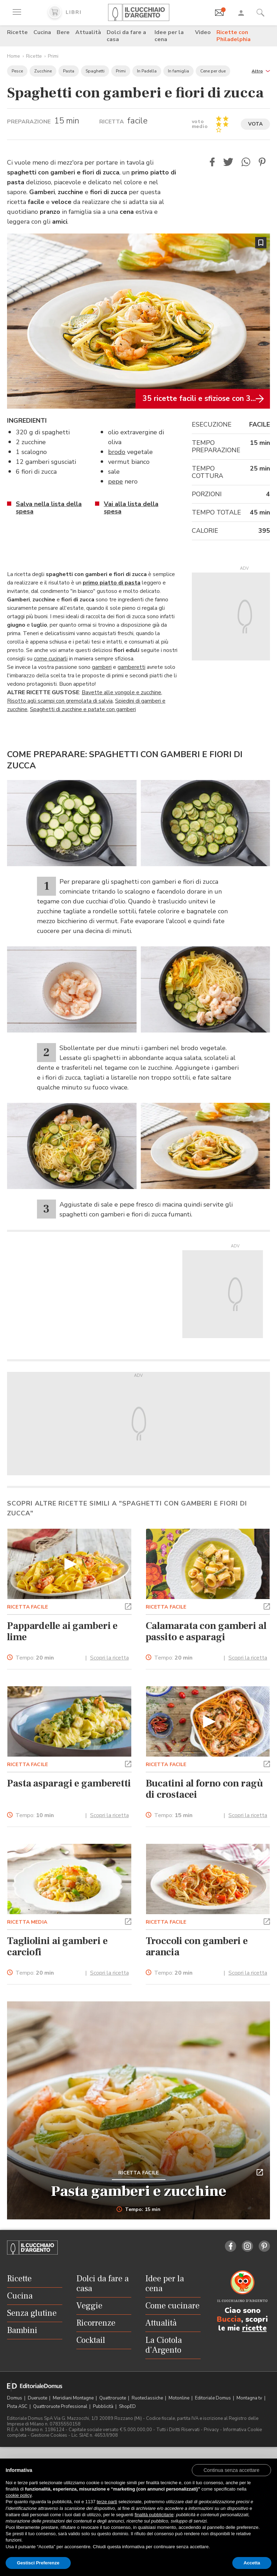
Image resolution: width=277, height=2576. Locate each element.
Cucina (42, 32)
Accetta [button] (252, 2562)
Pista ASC (18, 2406)
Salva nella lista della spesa (49, 508)
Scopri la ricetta (109, 1658)
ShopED (127, 2406)
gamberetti (131, 667)
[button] (261, 70)
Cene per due (213, 71)
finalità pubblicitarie (154, 2514)
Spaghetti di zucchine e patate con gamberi (83, 709)
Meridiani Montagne (74, 2398)
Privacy (211, 2430)
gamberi (102, 667)
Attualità (88, 32)
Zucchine (43, 71)
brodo (116, 452)
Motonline (179, 2398)
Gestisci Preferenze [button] (38, 2562)
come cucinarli (51, 659)
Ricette (17, 32)
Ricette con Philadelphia (233, 35)
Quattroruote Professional (60, 2406)
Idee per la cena (169, 35)
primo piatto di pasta (111, 583)
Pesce (17, 71)
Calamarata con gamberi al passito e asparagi (206, 1631)
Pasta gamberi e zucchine (138, 2191)
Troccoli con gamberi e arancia (197, 1946)
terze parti (107, 2501)
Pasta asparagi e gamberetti (69, 1783)
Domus (15, 2398)
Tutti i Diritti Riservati (178, 2430)
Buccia (229, 2319)
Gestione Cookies (49, 2435)
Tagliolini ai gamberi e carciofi (57, 1946)
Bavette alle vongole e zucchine (121, 692)
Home (13, 56)
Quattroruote (113, 2398)
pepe (115, 481)
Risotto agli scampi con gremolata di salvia (60, 701)
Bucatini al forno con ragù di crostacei (204, 1789)
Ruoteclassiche (148, 2398)
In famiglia (178, 71)
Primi (53, 56)
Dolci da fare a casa (126, 35)
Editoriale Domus (213, 2398)
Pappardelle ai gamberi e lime (62, 1631)
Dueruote (38, 2398)
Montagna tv (250, 2398)
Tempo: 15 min (138, 2209)
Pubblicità (103, 2406)
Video (203, 32)
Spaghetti (95, 71)
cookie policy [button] (18, 2495)
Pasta (68, 71)
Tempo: (34, 1658)
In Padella (147, 71)
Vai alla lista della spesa (131, 508)
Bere (63, 32)
